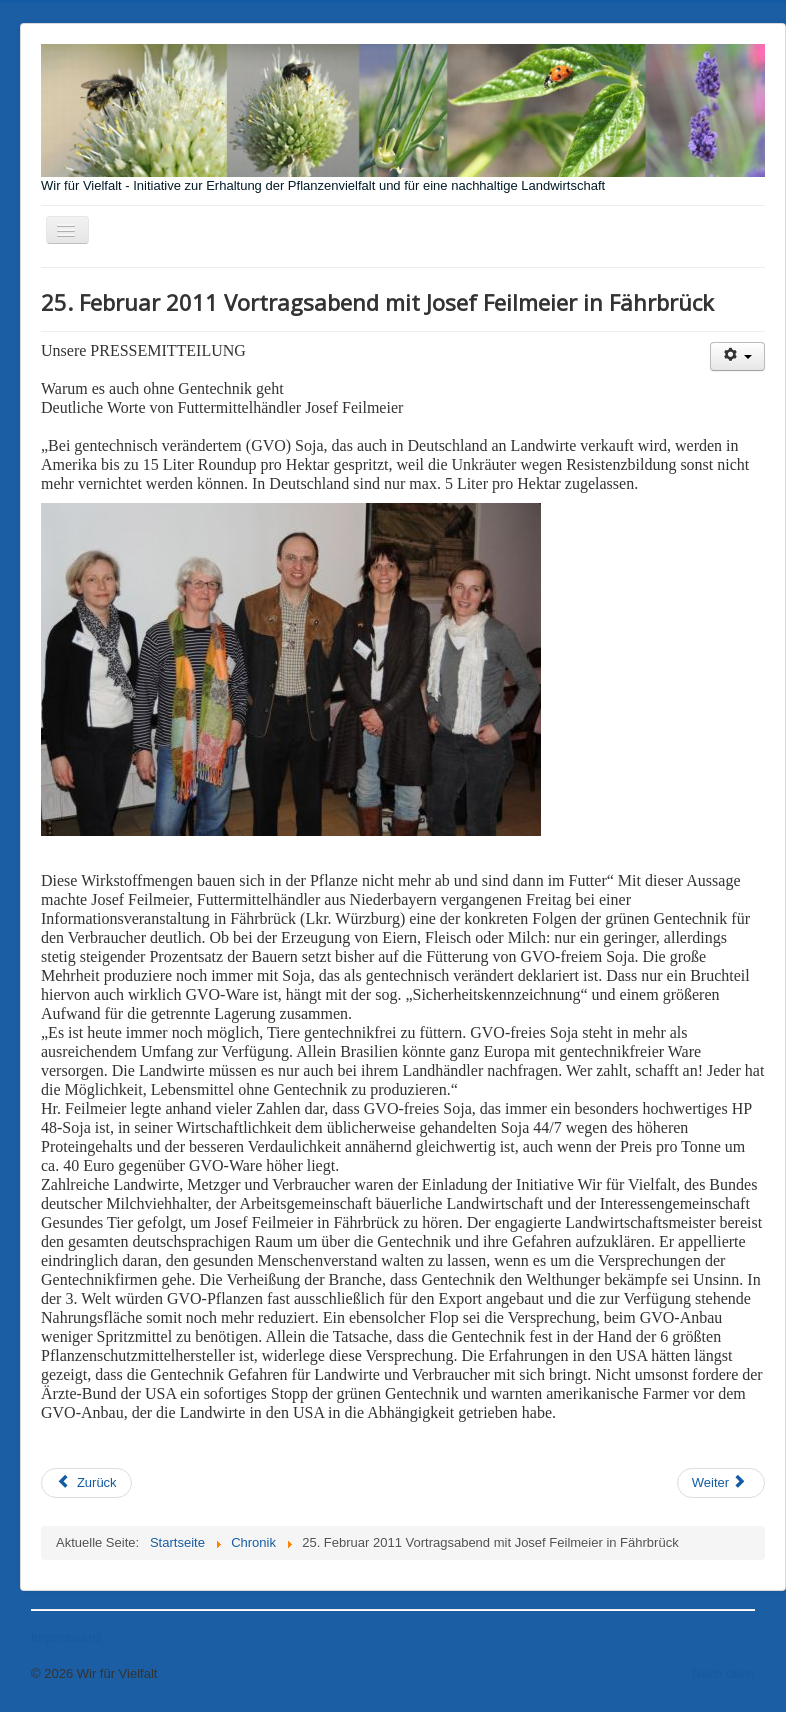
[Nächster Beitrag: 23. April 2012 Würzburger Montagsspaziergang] (721, 1483)
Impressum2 (67, 1637)
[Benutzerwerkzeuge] (737, 356)
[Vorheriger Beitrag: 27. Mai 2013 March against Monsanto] (86, 1483)
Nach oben (723, 1673)
